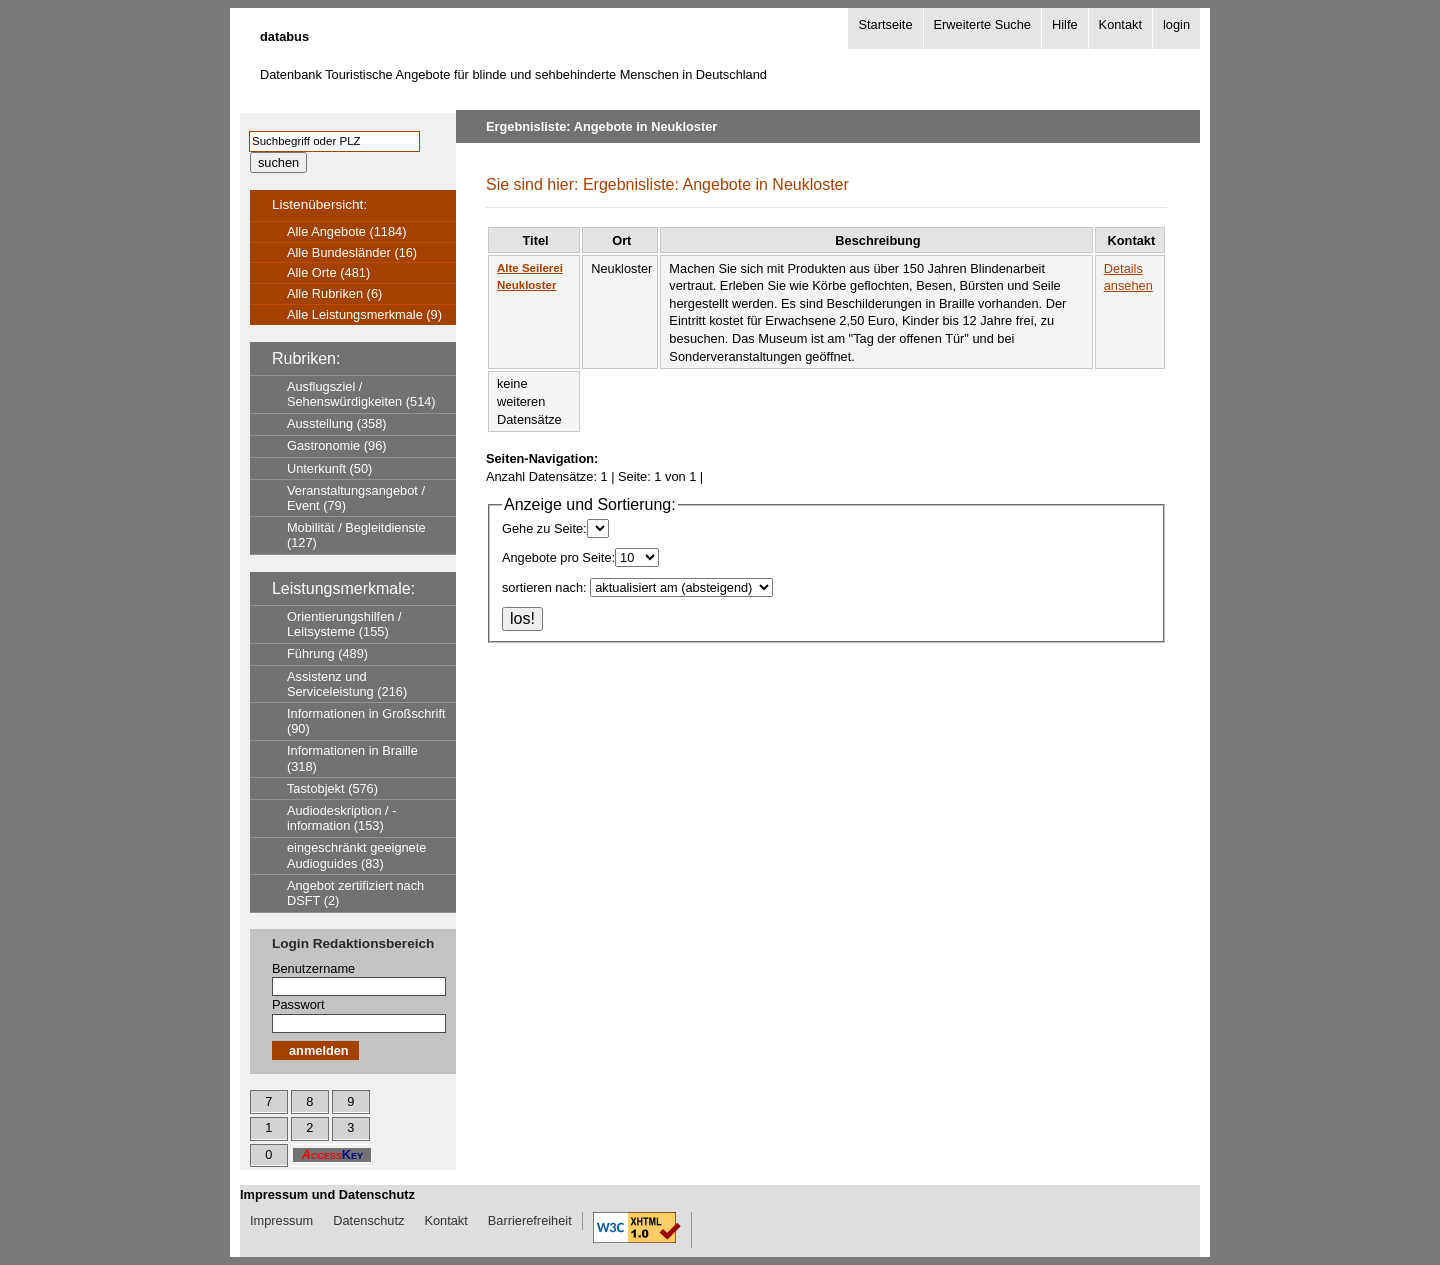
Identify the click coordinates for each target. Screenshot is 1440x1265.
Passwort (298, 1004)
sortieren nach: (544, 587)
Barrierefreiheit (530, 1220)
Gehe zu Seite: (544, 528)
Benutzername (313, 968)
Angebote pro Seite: (558, 557)
